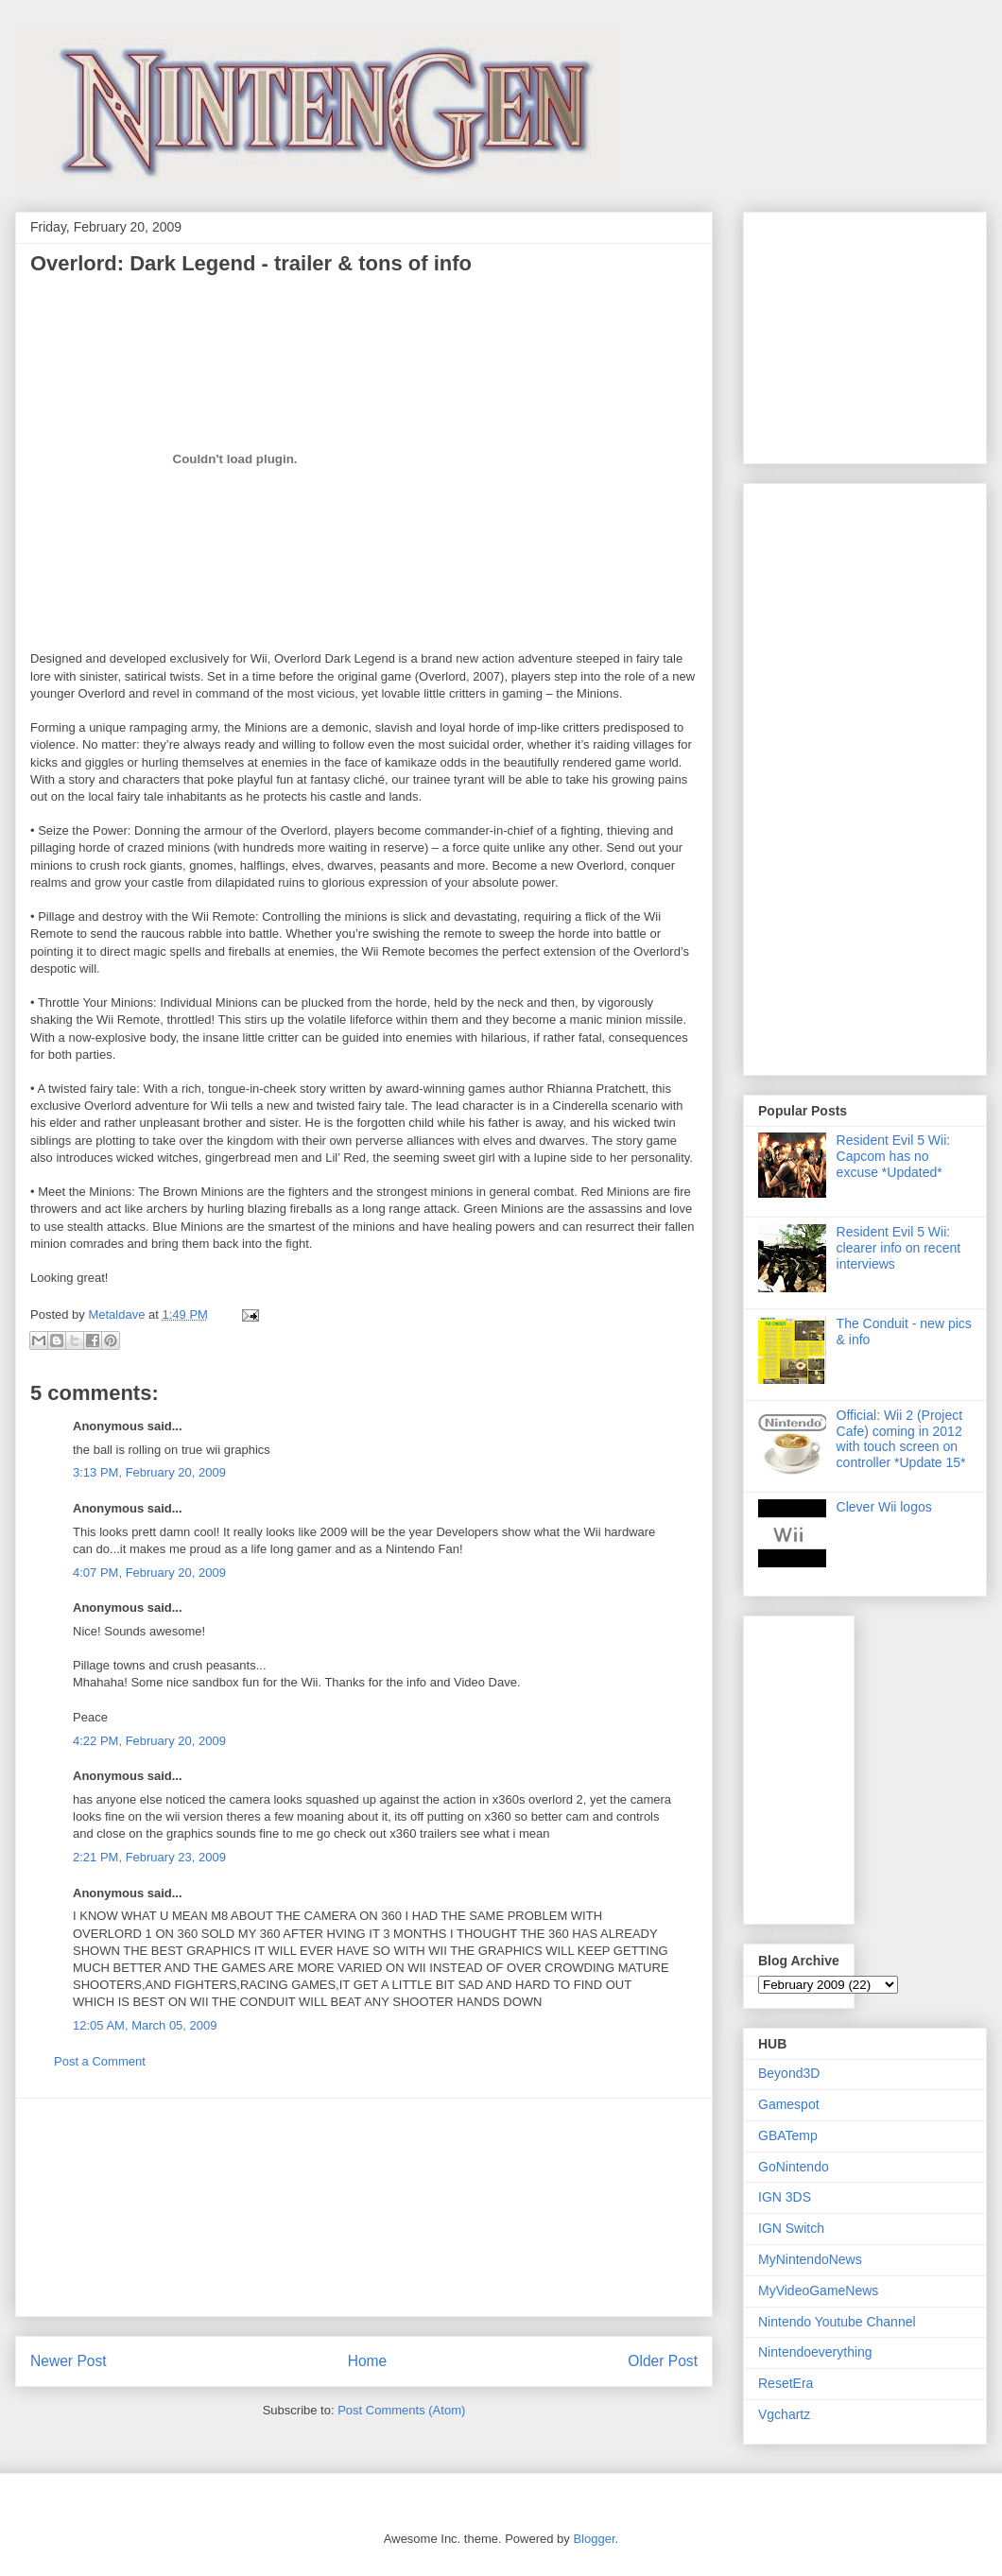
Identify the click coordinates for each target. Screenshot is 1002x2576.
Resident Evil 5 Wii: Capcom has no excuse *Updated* (894, 1156)
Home (368, 2361)
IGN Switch (791, 2228)
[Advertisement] (363, 2207)
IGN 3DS (784, 2196)
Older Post (663, 2361)
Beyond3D (789, 2073)
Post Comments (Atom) (401, 2410)
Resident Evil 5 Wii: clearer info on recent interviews (899, 1247)
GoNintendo (793, 2166)
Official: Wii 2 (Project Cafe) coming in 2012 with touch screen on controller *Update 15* (901, 1439)
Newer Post (68, 2361)
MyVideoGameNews (818, 2290)
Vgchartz (784, 2414)
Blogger (593, 2539)
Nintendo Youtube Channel (837, 2321)
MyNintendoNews (810, 2259)
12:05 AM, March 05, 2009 (144, 2025)
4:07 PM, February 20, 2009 (149, 1572)
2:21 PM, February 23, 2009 (149, 1857)
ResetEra (785, 2383)
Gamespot (789, 2104)
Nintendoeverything (815, 2352)
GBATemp (788, 2135)
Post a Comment (100, 2061)
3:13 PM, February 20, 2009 (149, 1472)
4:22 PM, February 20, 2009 (149, 1741)
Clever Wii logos (884, 1506)
